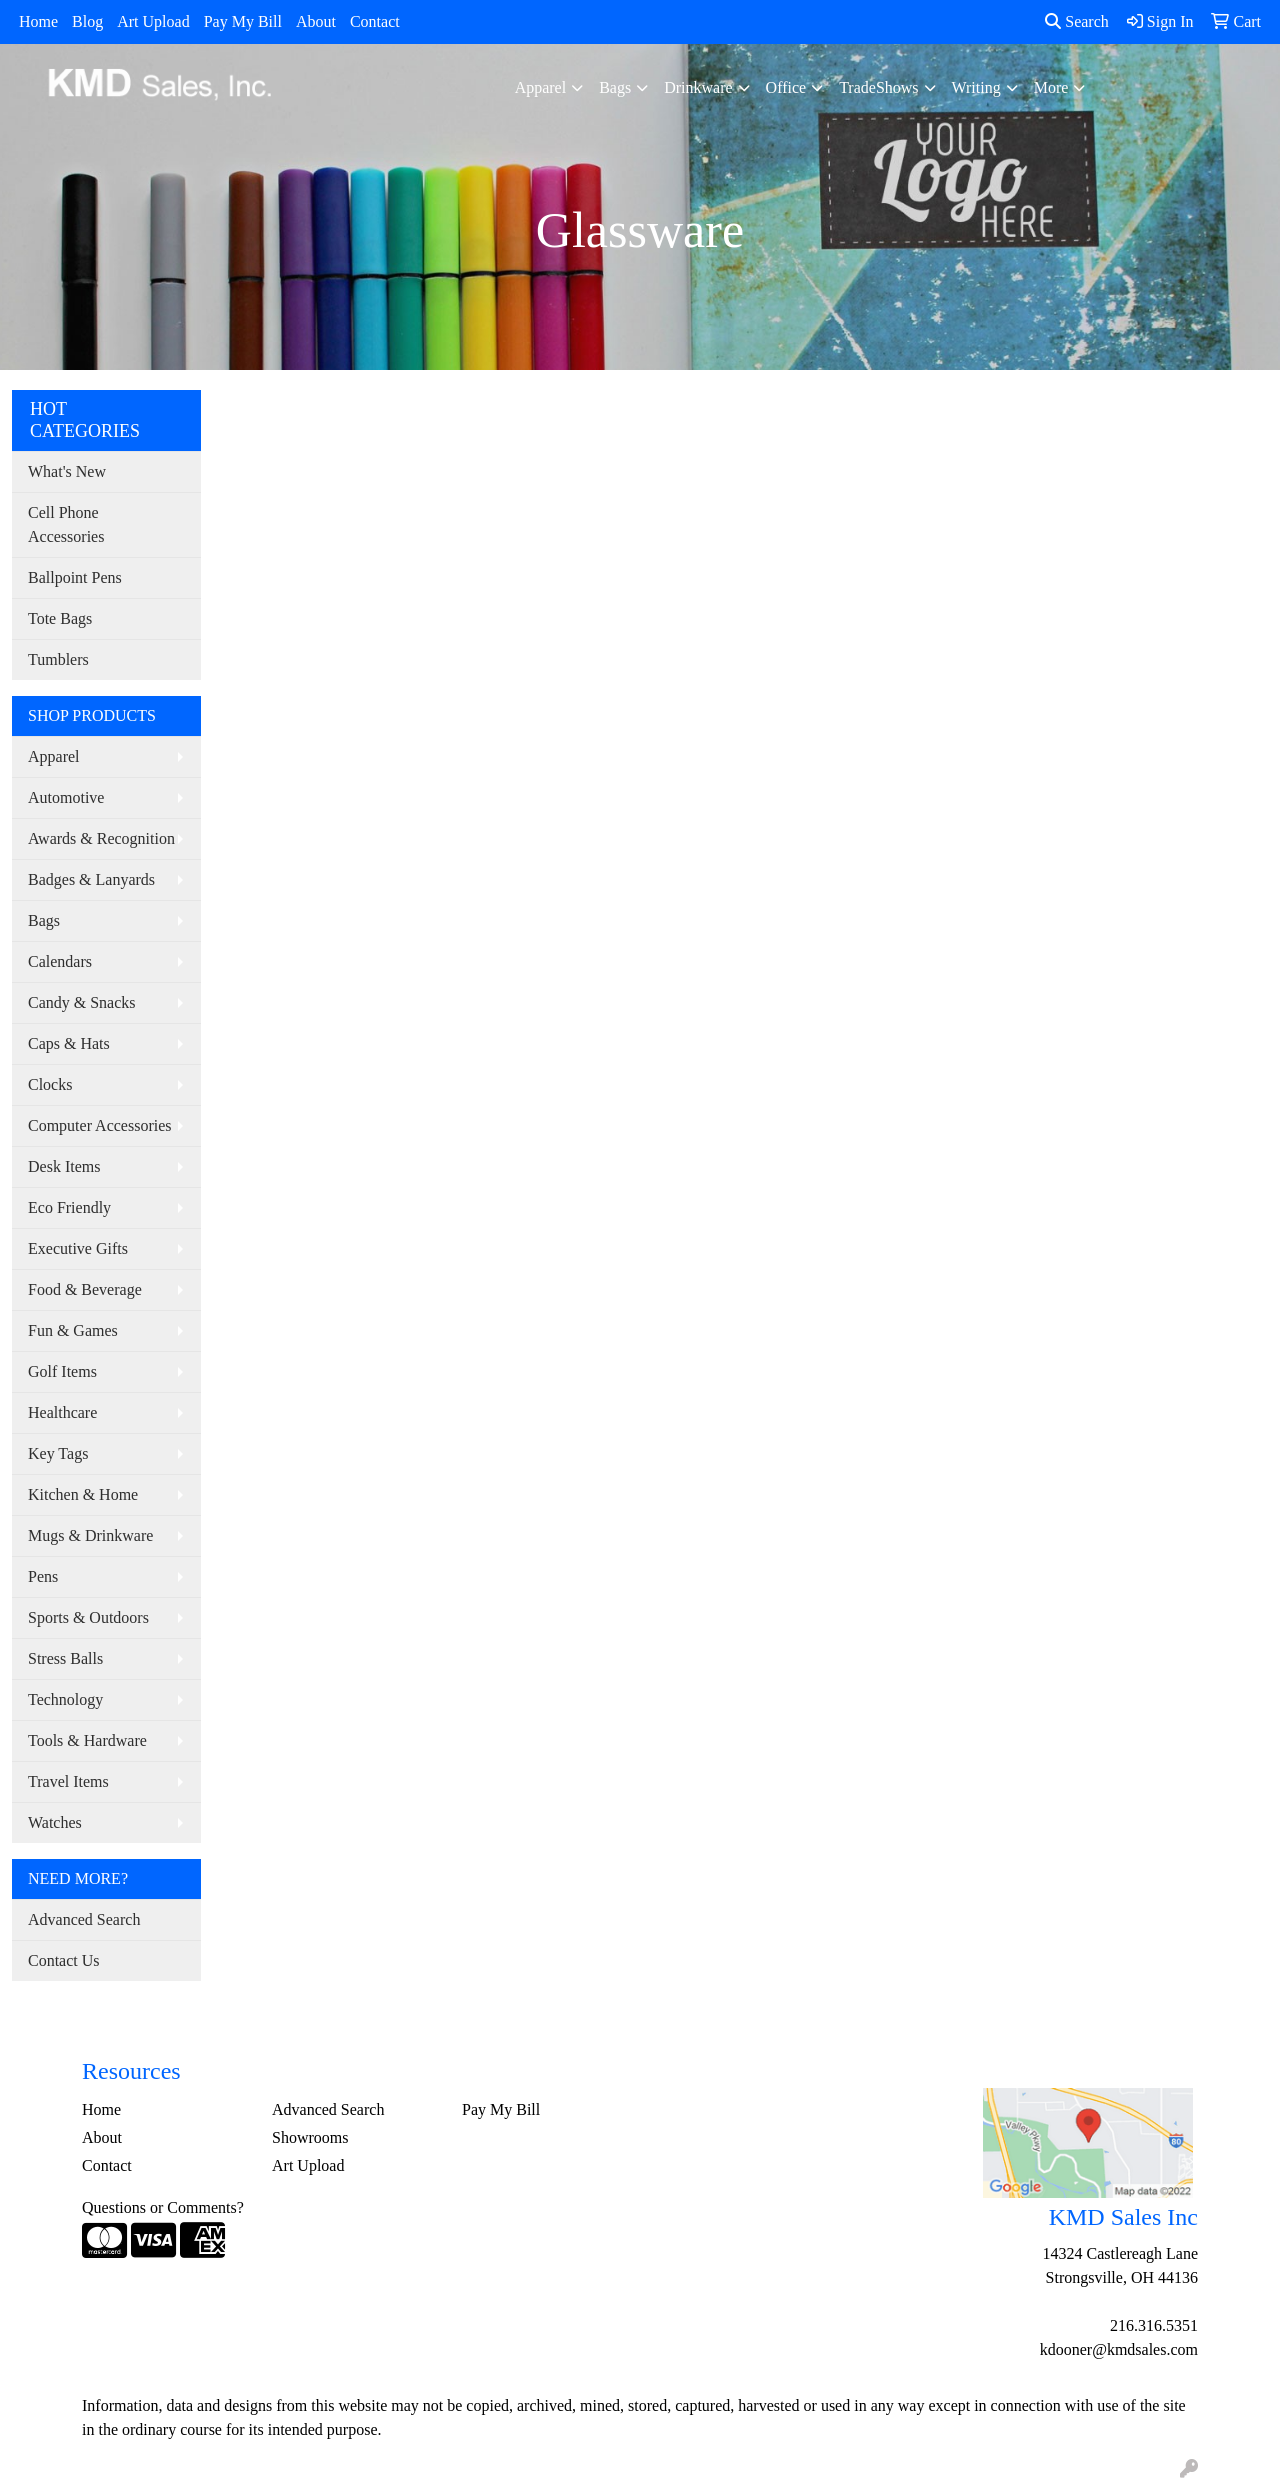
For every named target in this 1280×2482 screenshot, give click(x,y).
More (1051, 87)
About (316, 21)
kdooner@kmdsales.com (1119, 2349)
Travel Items (68, 1781)
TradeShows (878, 87)
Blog (87, 21)
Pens (43, 1576)
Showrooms (310, 2137)
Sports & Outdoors (88, 1617)
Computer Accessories (100, 1125)
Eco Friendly (69, 1207)
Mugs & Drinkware (90, 1535)
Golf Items (62, 1371)
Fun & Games (73, 1330)
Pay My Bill (243, 21)
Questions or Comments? (163, 2207)
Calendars (60, 961)
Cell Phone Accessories (66, 524)
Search (1077, 21)
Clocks (50, 1084)
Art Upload (153, 21)
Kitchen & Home (83, 1494)
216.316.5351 (1154, 2325)
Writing (976, 87)
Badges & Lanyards (91, 879)
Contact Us (64, 1960)
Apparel (541, 87)
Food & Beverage (85, 1289)
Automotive (66, 797)
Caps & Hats (69, 1043)
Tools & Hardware (87, 1740)
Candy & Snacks (82, 1002)
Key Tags (58, 1453)
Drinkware (698, 87)
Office (786, 87)
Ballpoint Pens (75, 577)
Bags (615, 87)
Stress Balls (65, 1658)
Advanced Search (84, 1919)
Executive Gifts (78, 1248)
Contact (375, 21)
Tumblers (58, 659)
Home (38, 21)
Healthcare (62, 1412)
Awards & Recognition (101, 838)
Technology (65, 1699)
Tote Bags (60, 618)
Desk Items (64, 1166)
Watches (55, 1822)
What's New (67, 471)
